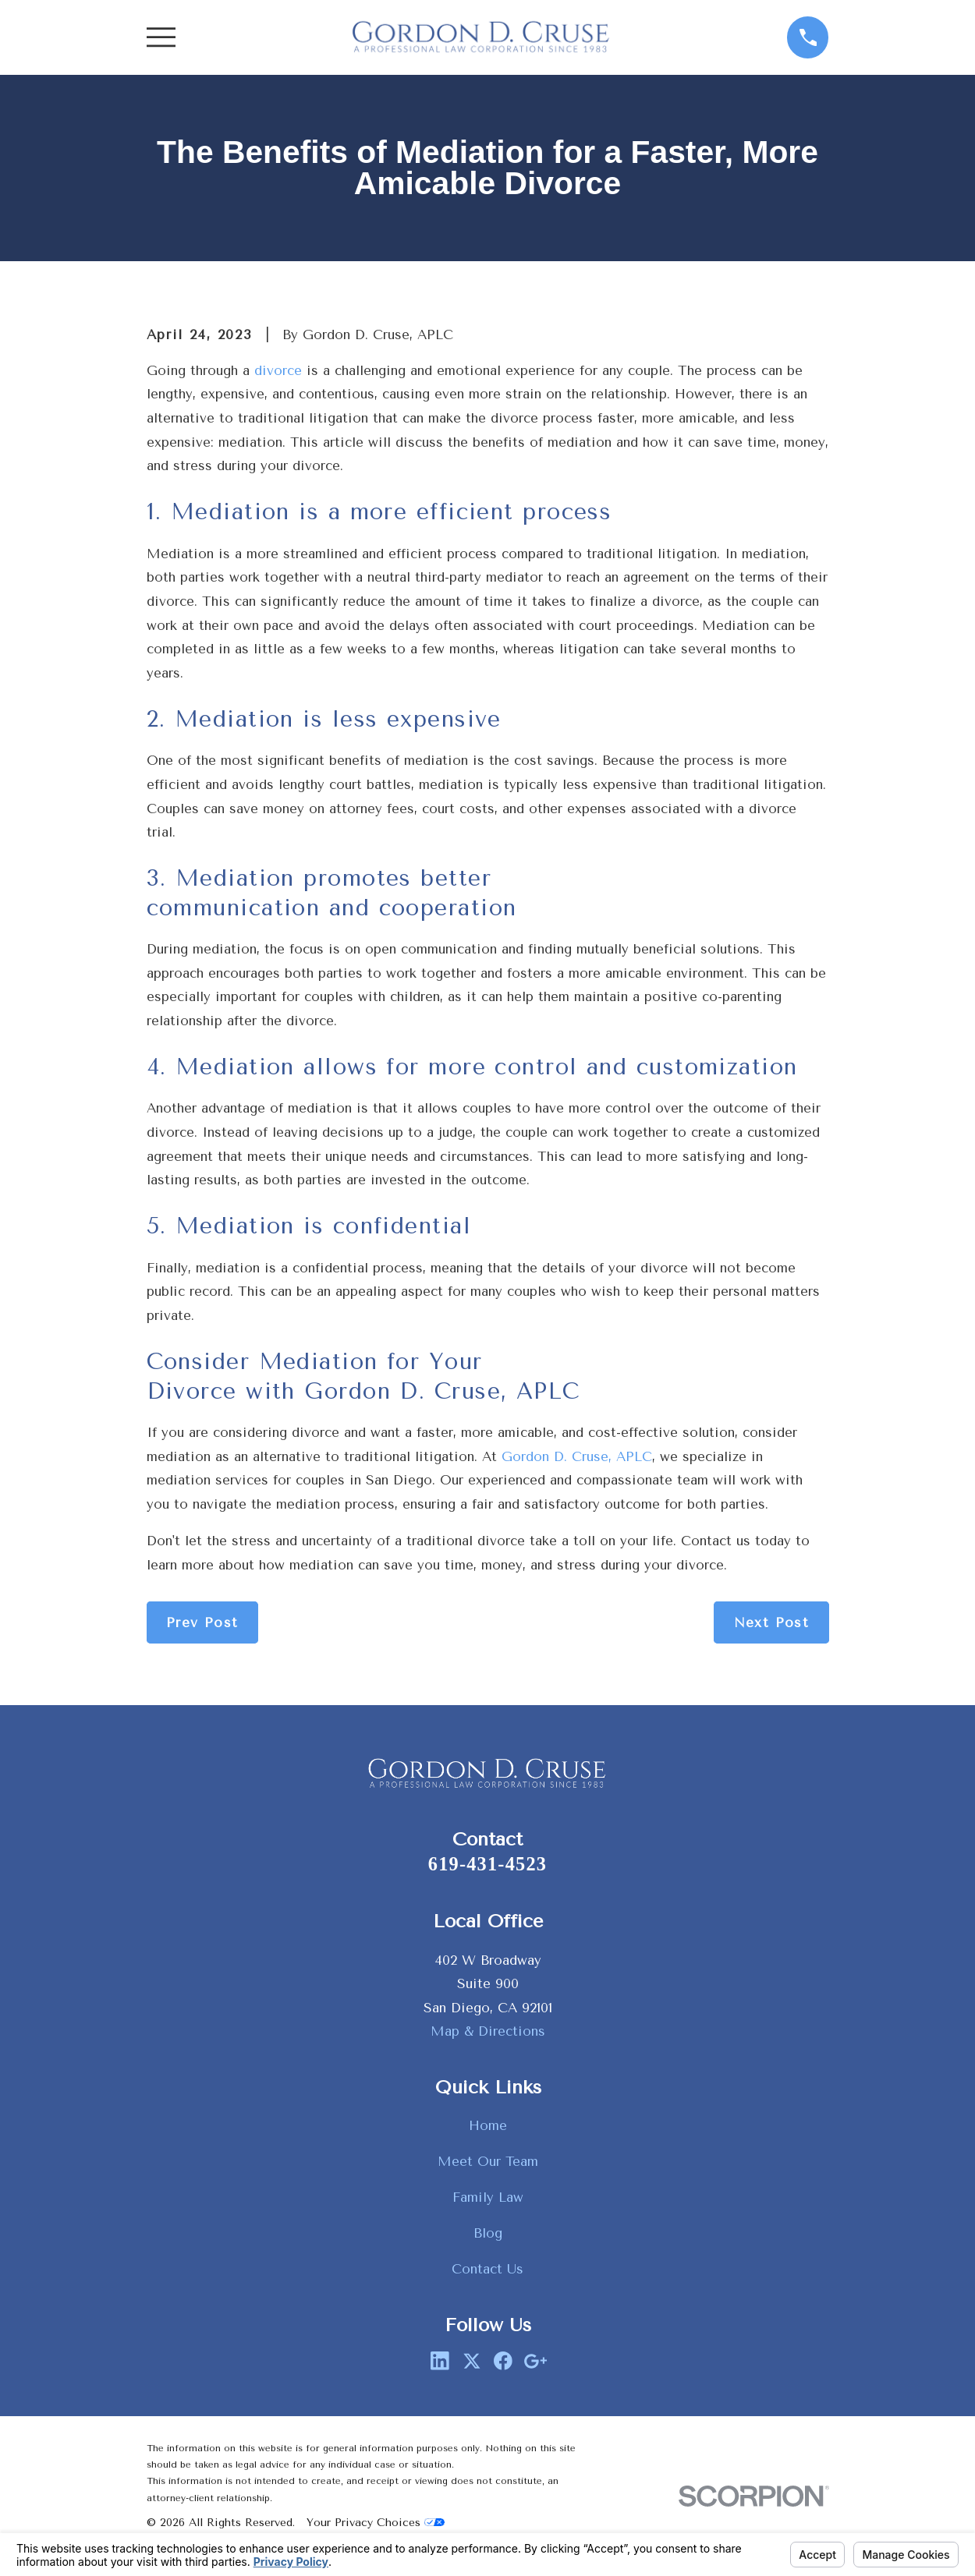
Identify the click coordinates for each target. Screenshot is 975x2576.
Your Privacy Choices (376, 2522)
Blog (487, 2233)
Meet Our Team (488, 2161)
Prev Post (202, 1622)
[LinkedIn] (440, 2360)
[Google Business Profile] (535, 2360)
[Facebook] (503, 2360)
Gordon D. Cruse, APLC (577, 1456)
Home (488, 2125)
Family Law (487, 2197)
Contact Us (487, 2269)
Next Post (771, 1622)
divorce (278, 370)
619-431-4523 (487, 1863)
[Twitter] (472, 2360)
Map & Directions (488, 2031)
